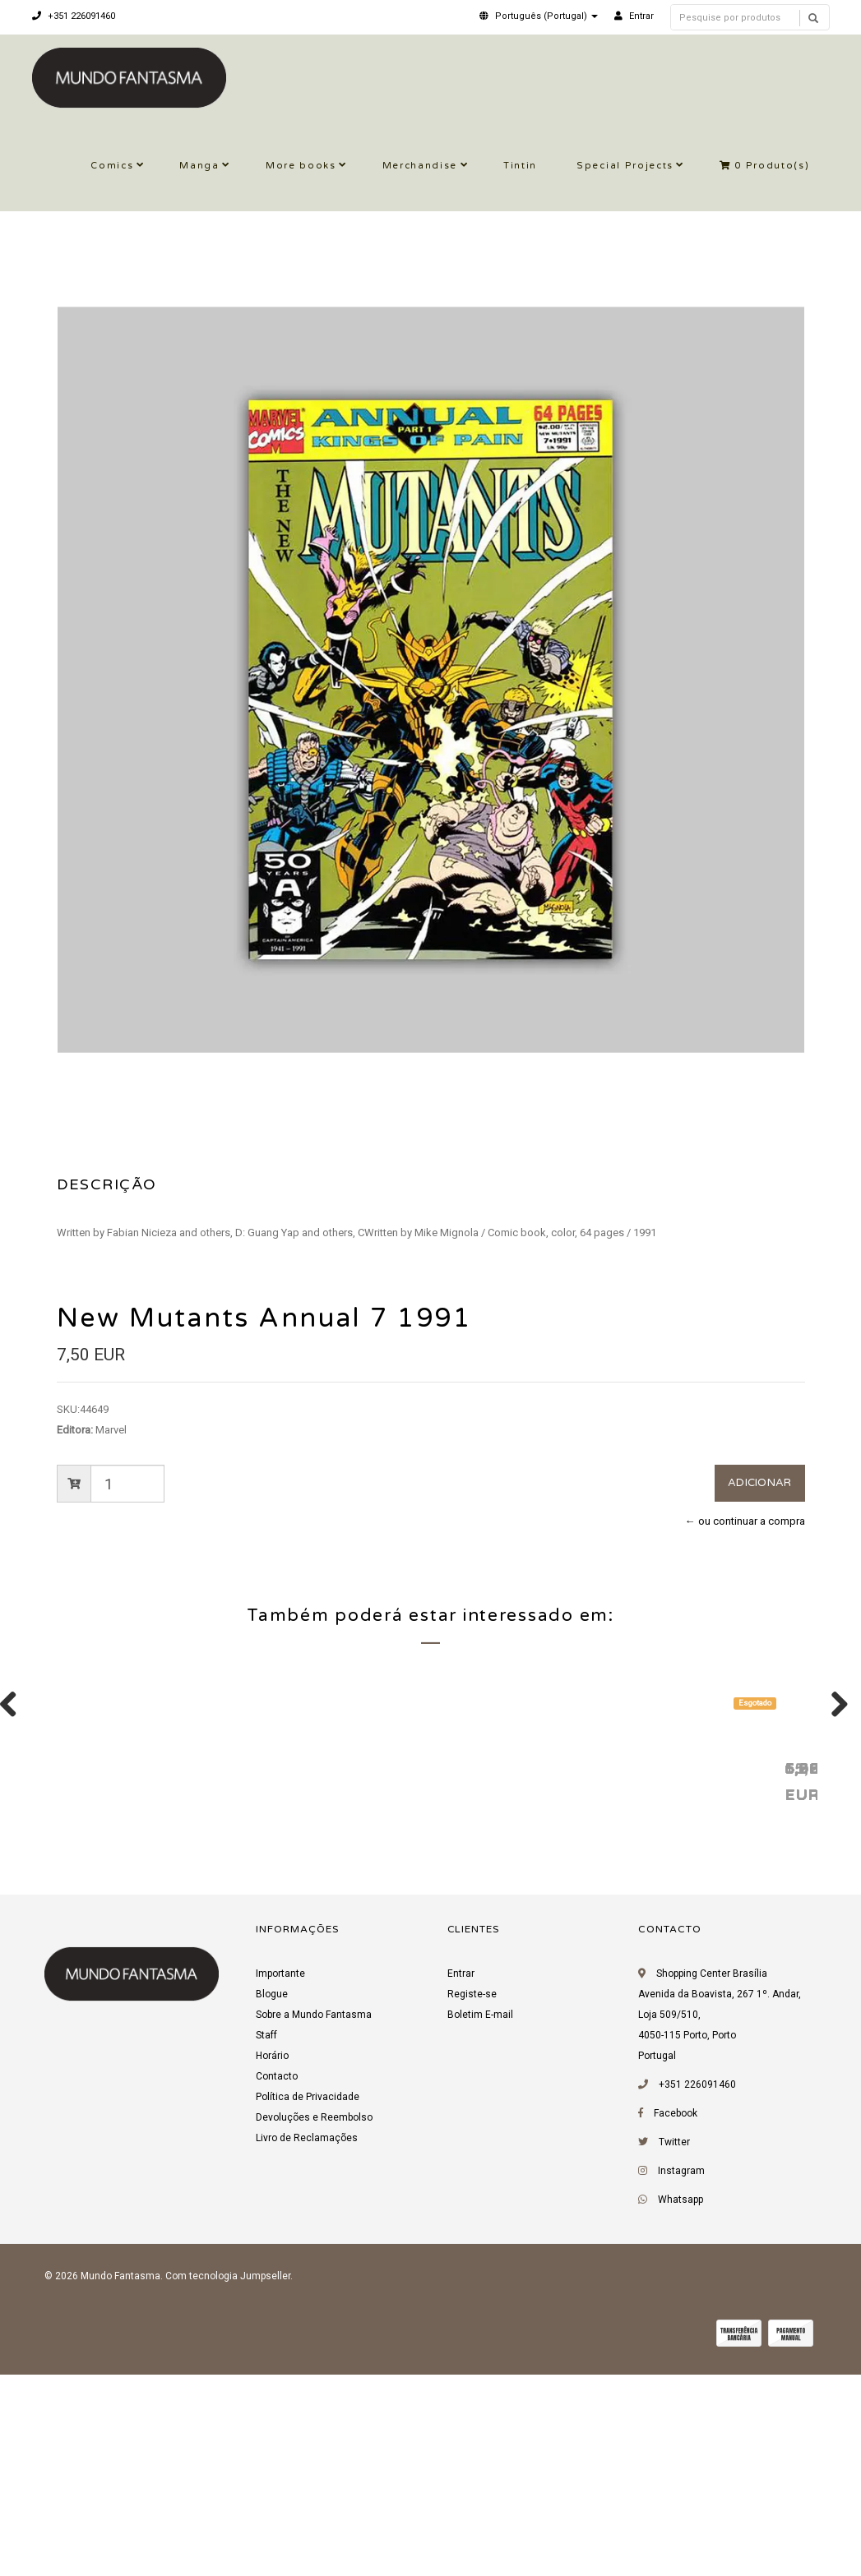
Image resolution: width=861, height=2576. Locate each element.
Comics (111, 165)
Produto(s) (765, 165)
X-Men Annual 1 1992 (140, 1975)
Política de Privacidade (307, 2305)
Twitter (674, 2350)
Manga (199, 165)
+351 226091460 (73, 16)
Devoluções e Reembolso (314, 2325)
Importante (280, 2181)
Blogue (272, 2202)
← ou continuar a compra (745, 1521)
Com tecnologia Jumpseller (227, 2484)
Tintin (520, 165)
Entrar (460, 2181)
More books (301, 165)
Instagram (681, 2378)
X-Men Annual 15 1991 (383, 1975)
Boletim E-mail (480, 2222)
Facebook (675, 2321)
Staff (266, 2243)
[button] (538, 16)
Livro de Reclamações (307, 2346)
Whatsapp (680, 2407)
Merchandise (419, 165)
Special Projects (625, 165)
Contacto (277, 2284)
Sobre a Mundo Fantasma (314, 2222)
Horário (272, 2263)
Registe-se (472, 2202)
